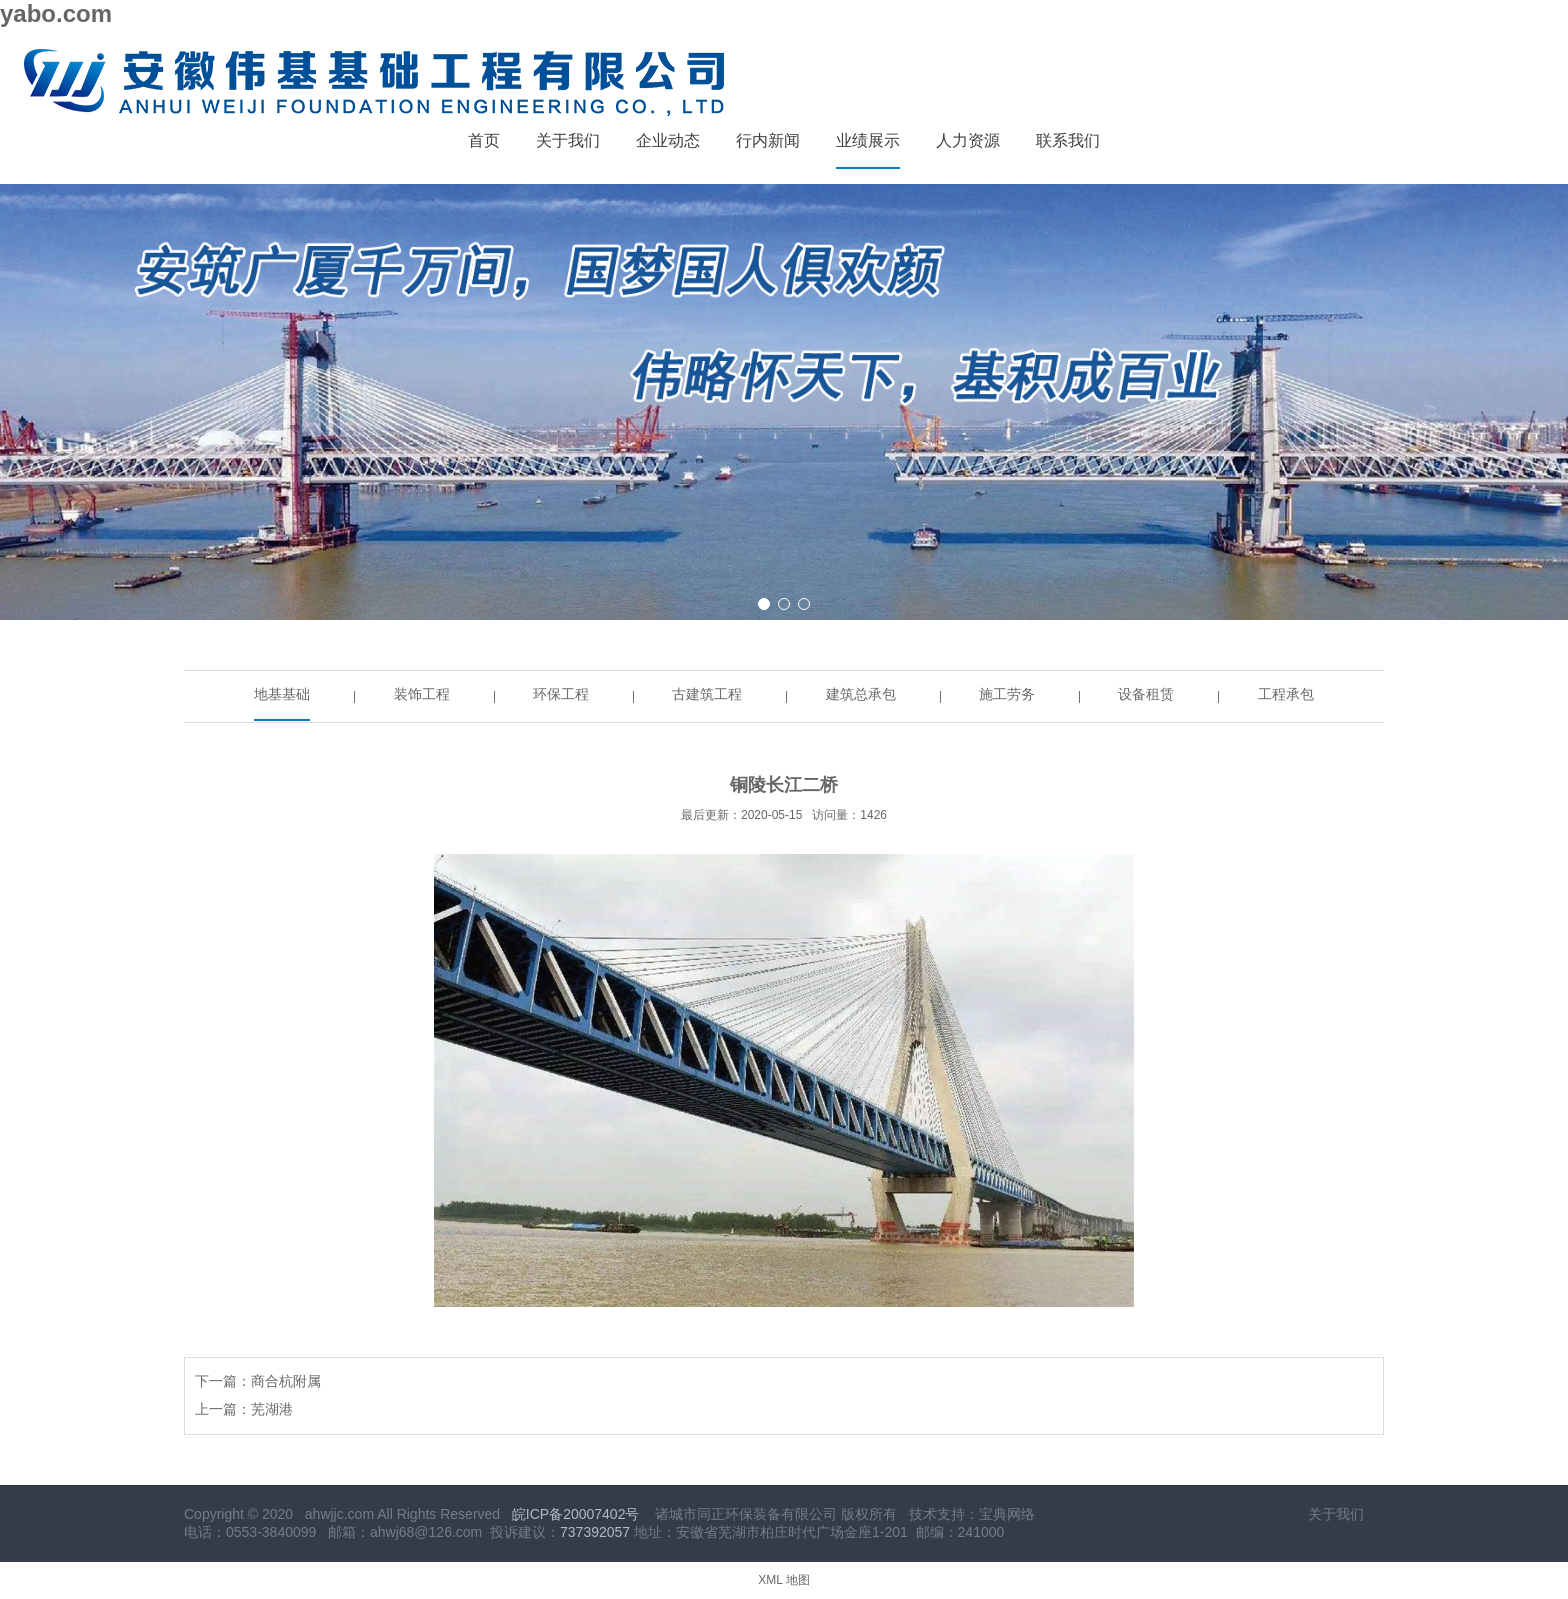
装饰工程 (422, 694)
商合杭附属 (286, 1381)
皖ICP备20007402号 (576, 1514)
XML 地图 (784, 1580)
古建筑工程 (707, 694)
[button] (764, 604)
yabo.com (56, 13)
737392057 (595, 1532)
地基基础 (282, 694)
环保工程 (561, 694)
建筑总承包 (861, 694)
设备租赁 (1146, 694)
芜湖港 (272, 1409)
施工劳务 (1007, 694)
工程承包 (1286, 694)
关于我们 (1336, 1514)
